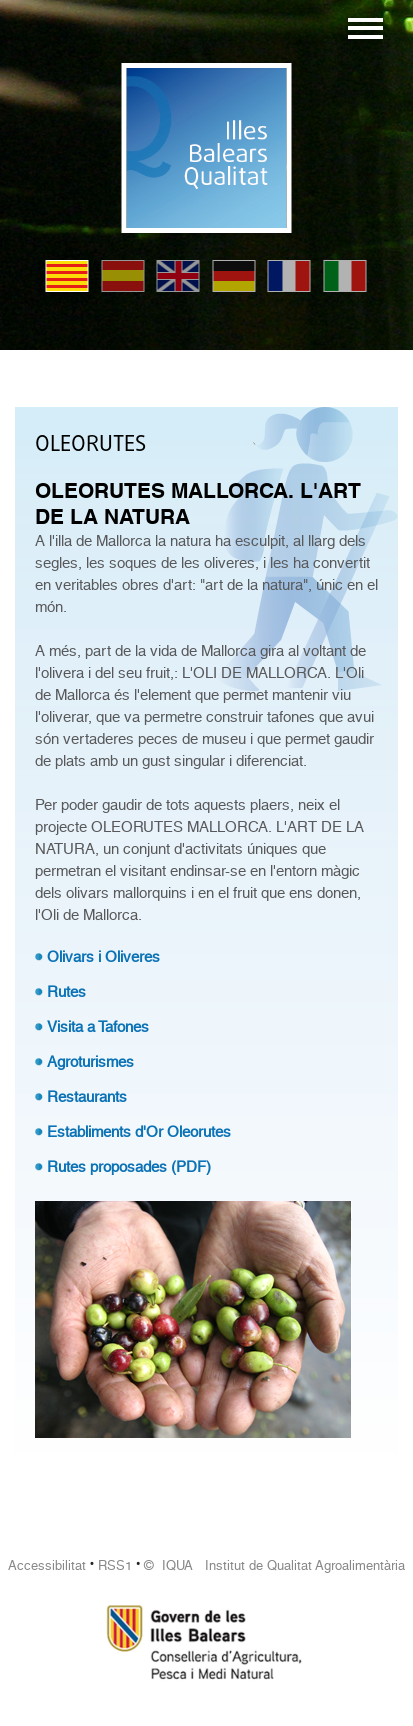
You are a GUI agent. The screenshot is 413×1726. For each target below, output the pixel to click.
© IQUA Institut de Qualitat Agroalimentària (274, 1565)
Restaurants (87, 1097)
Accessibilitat (47, 1565)
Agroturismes (90, 1062)
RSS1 (115, 1565)
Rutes (66, 992)
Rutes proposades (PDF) (129, 1167)
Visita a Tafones (98, 1027)
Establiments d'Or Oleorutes (139, 1132)
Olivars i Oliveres (103, 957)
